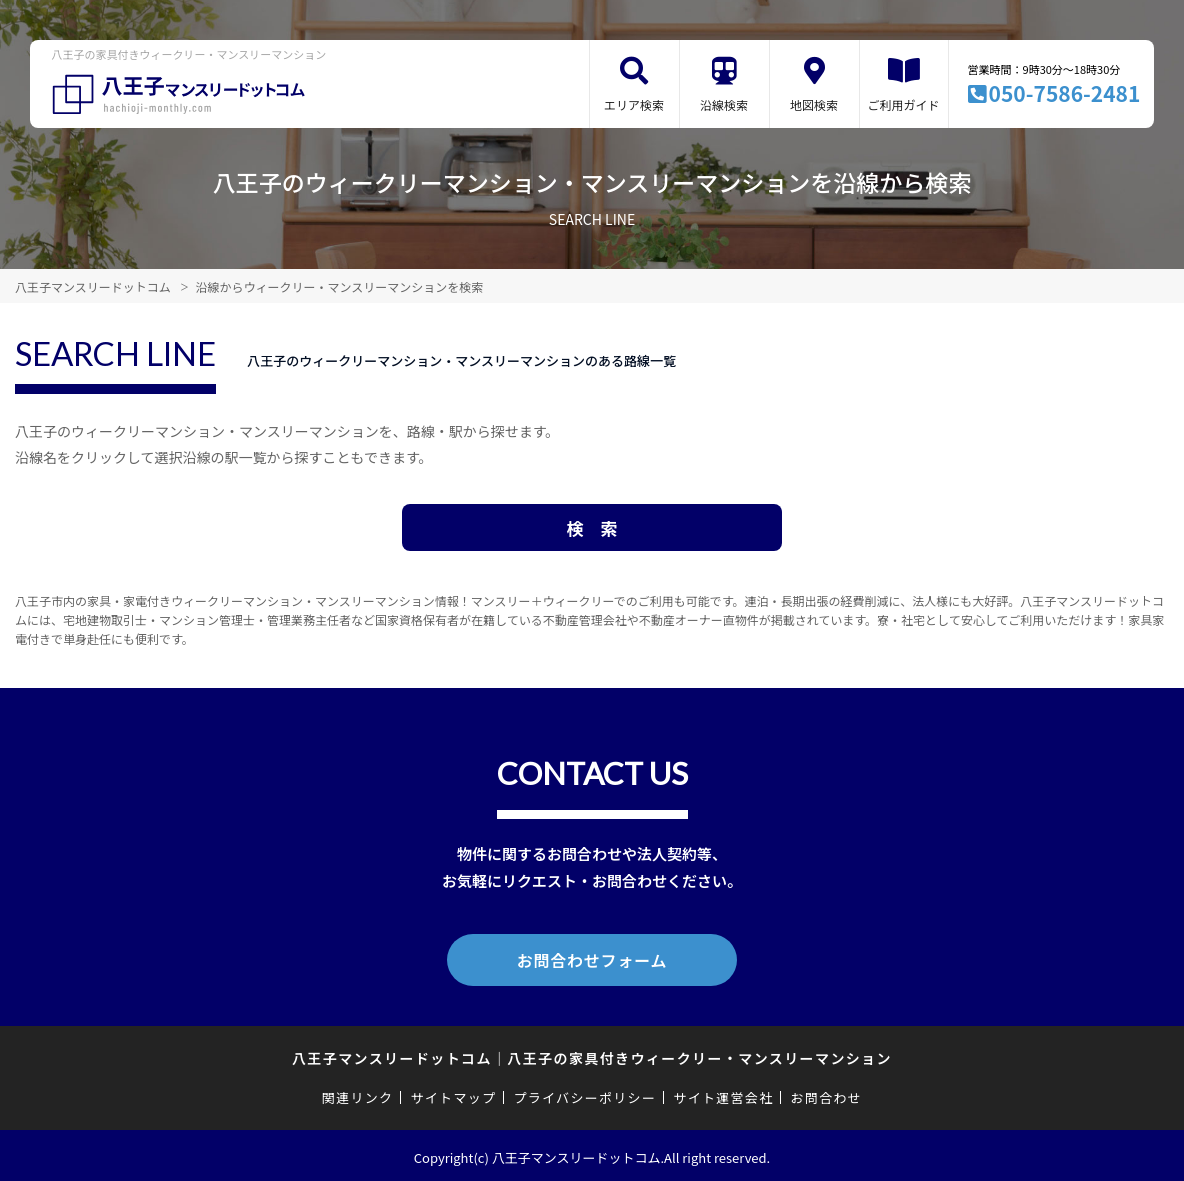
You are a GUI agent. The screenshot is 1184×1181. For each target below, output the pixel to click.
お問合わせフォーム (592, 958)
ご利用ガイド (904, 104)
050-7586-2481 (1065, 93)
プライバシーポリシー (584, 1093)
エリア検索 (634, 104)
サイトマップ (454, 1093)
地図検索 (814, 104)
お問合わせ (827, 1093)
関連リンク (358, 1093)
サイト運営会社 (723, 1093)
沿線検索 (724, 104)
